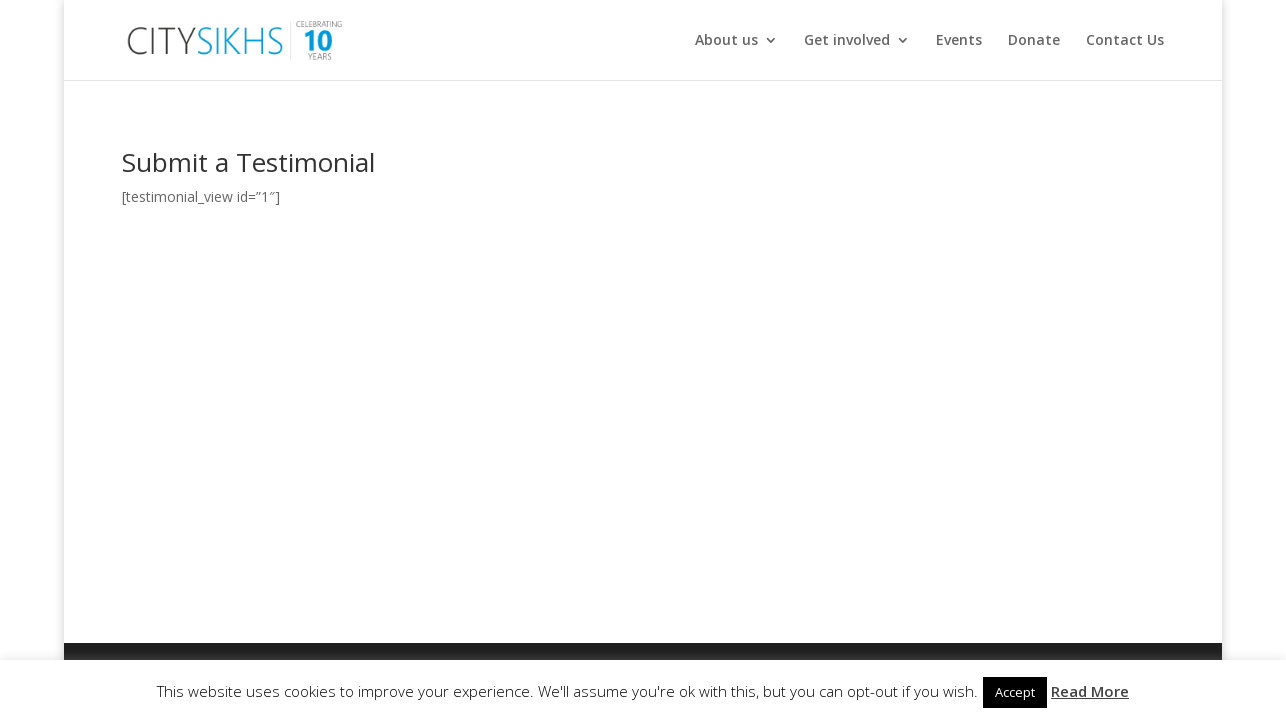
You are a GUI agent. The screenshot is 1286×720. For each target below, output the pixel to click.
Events (959, 41)
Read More (1090, 691)
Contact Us (1125, 41)
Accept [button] (1015, 692)
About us (726, 41)
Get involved (847, 41)
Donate (1034, 41)
